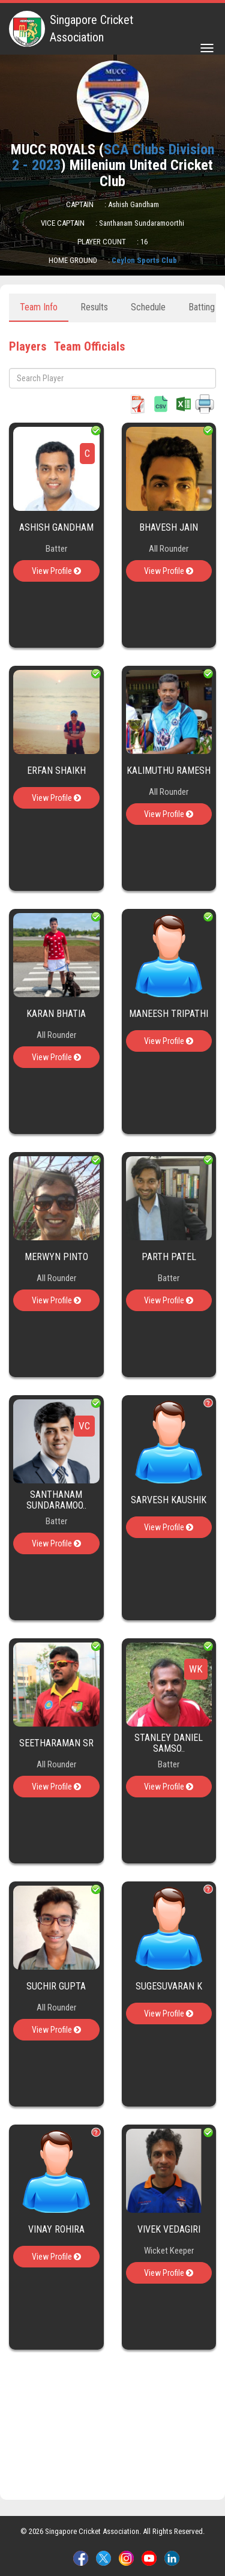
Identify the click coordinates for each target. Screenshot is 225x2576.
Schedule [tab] (148, 307)
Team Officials (89, 346)
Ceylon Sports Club (144, 260)
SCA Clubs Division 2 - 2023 (113, 157)
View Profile (56, 571)
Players (27, 346)
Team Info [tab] (39, 307)
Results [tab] (94, 307)
